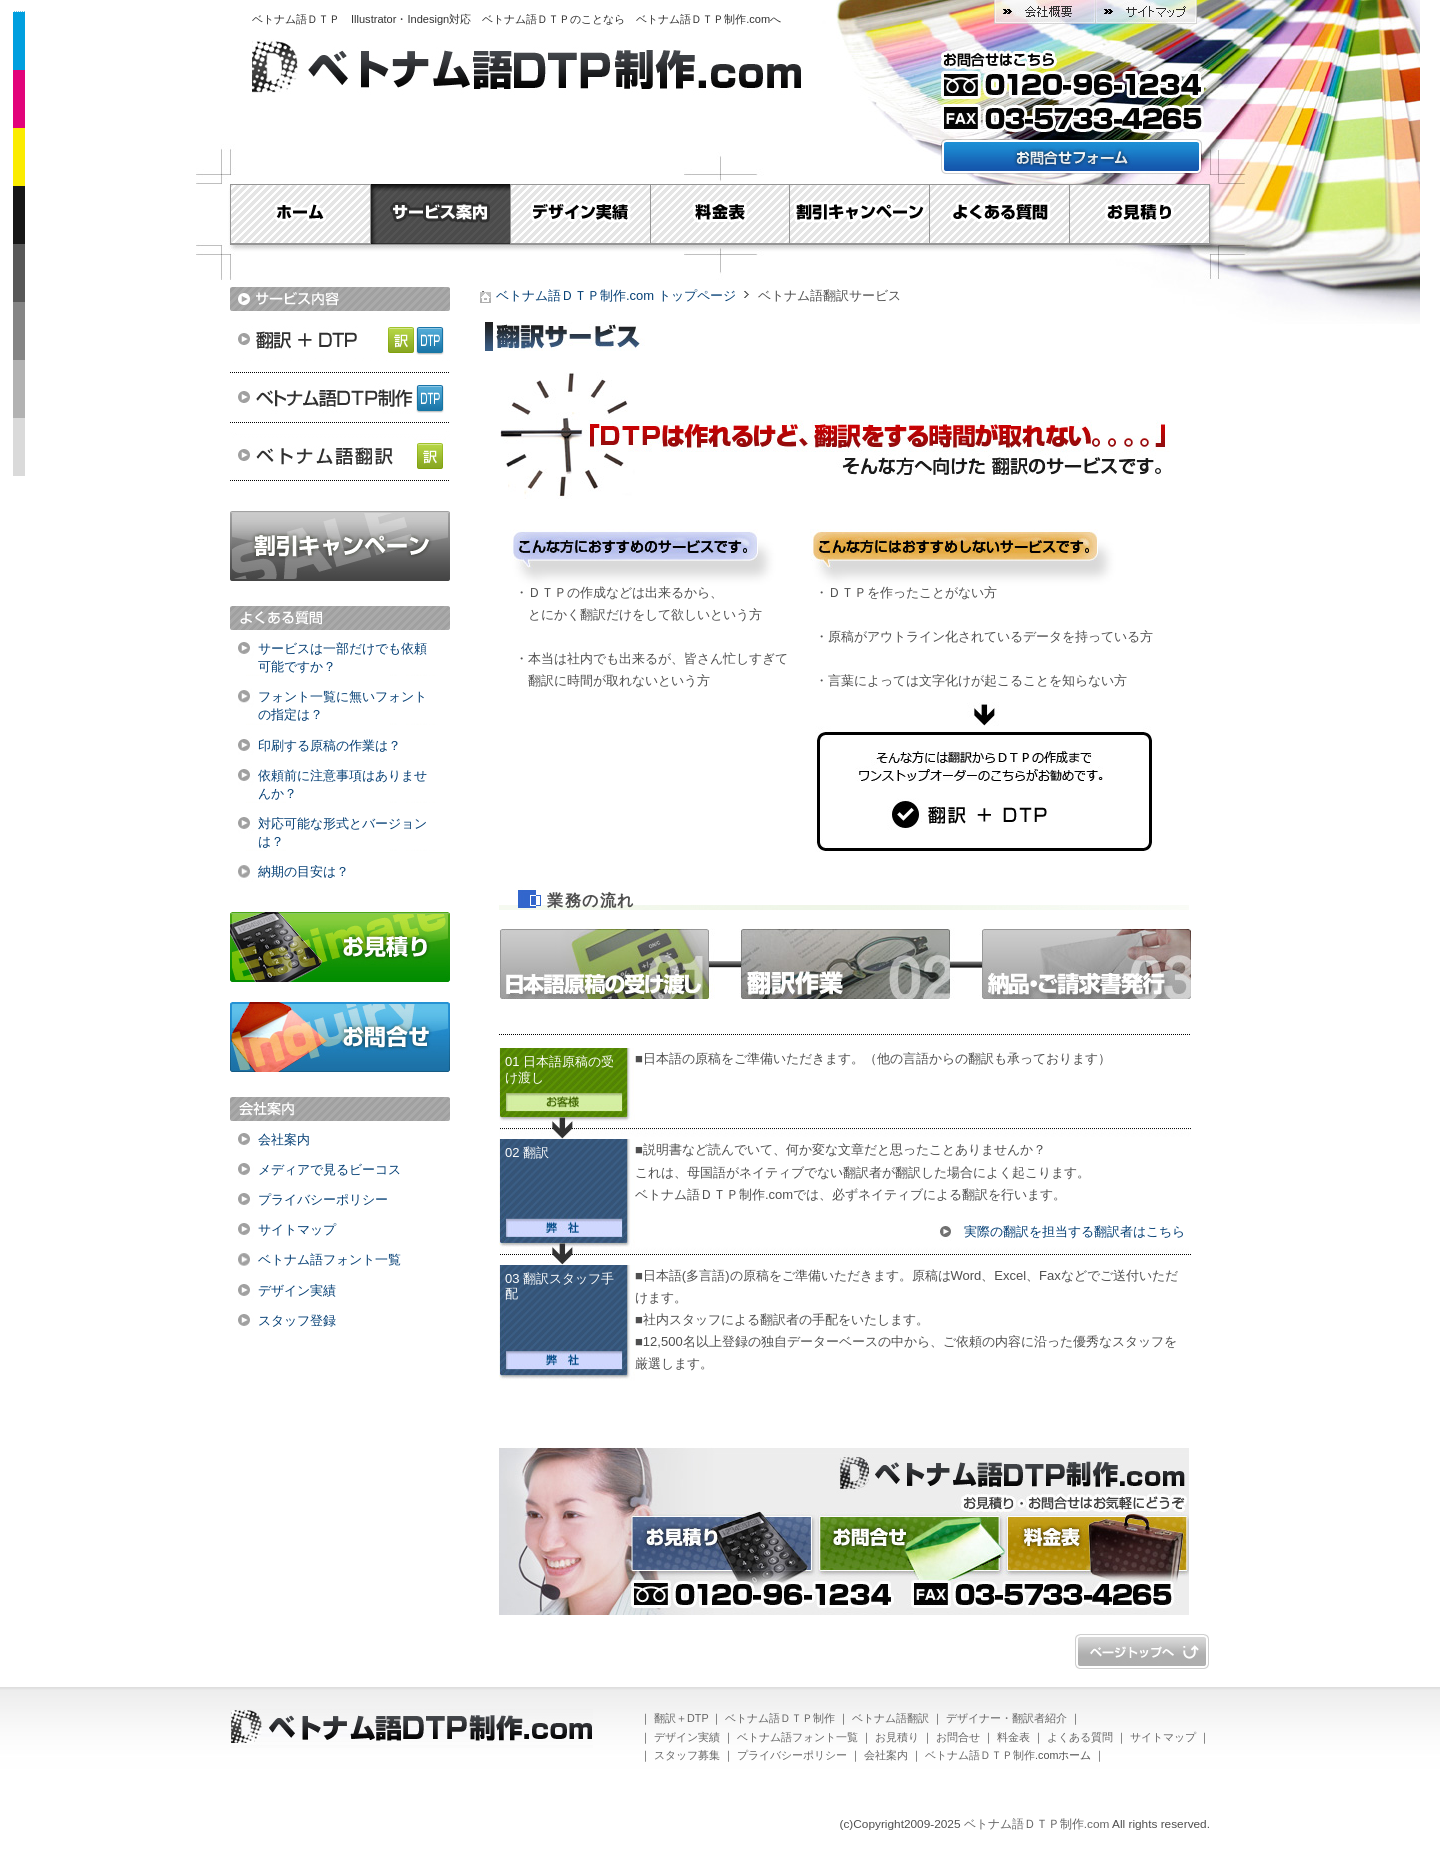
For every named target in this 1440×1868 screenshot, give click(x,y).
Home (300, 214)
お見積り (1140, 214)
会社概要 (1044, 12)
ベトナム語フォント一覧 (329, 1259)
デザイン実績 (580, 214)
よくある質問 (1000, 214)
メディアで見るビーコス (329, 1169)
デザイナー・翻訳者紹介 (1006, 1718)
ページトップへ (1142, 1651)
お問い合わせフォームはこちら (1071, 156)
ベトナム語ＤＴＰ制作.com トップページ (616, 295)
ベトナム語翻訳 (340, 457)
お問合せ (340, 1037)
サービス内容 (340, 299)
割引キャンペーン (860, 214)
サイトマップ (1146, 12)
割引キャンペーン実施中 (340, 546)
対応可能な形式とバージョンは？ (342, 832)
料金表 (720, 214)
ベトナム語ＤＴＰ (301, 19)
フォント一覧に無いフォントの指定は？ (342, 705)
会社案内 (284, 1139)
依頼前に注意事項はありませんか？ (342, 784)
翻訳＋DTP (340, 337)
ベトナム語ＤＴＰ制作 (340, 397)
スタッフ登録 (297, 1320)
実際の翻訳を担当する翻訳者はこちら (1074, 1231)
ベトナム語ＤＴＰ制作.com (703, 19)
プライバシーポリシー (323, 1199)
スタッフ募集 (687, 1755)
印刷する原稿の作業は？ (329, 745)
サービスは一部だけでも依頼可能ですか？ (342, 657)
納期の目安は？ (303, 871)
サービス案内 (440, 214)
